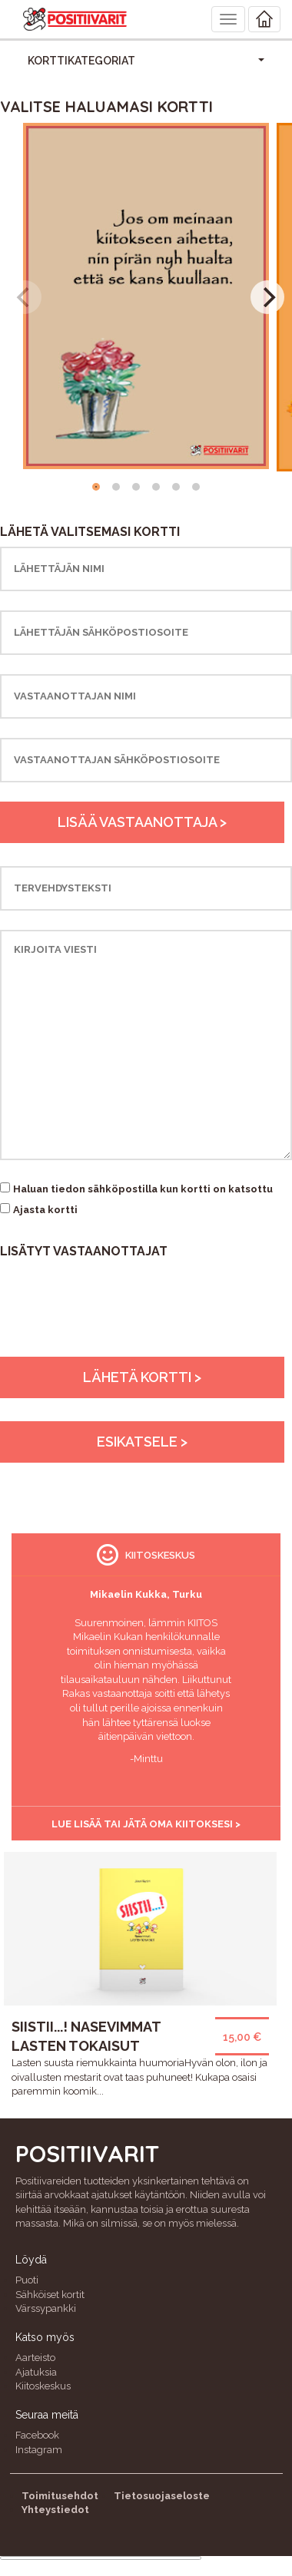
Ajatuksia (36, 2372)
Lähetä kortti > (142, 1377)
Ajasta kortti (45, 1209)
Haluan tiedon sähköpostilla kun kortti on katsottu (143, 1189)
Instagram (38, 2449)
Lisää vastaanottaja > (142, 822)
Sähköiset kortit (50, 2294)
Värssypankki (45, 2308)
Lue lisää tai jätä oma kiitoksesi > (146, 1824)
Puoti (26, 2280)
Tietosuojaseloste (162, 2496)
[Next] (267, 297)
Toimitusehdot (60, 2496)
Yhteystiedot (55, 2509)
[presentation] (117, 1327)
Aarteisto (35, 2357)
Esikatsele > (142, 1441)
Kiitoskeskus (43, 2386)
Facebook (37, 2435)
